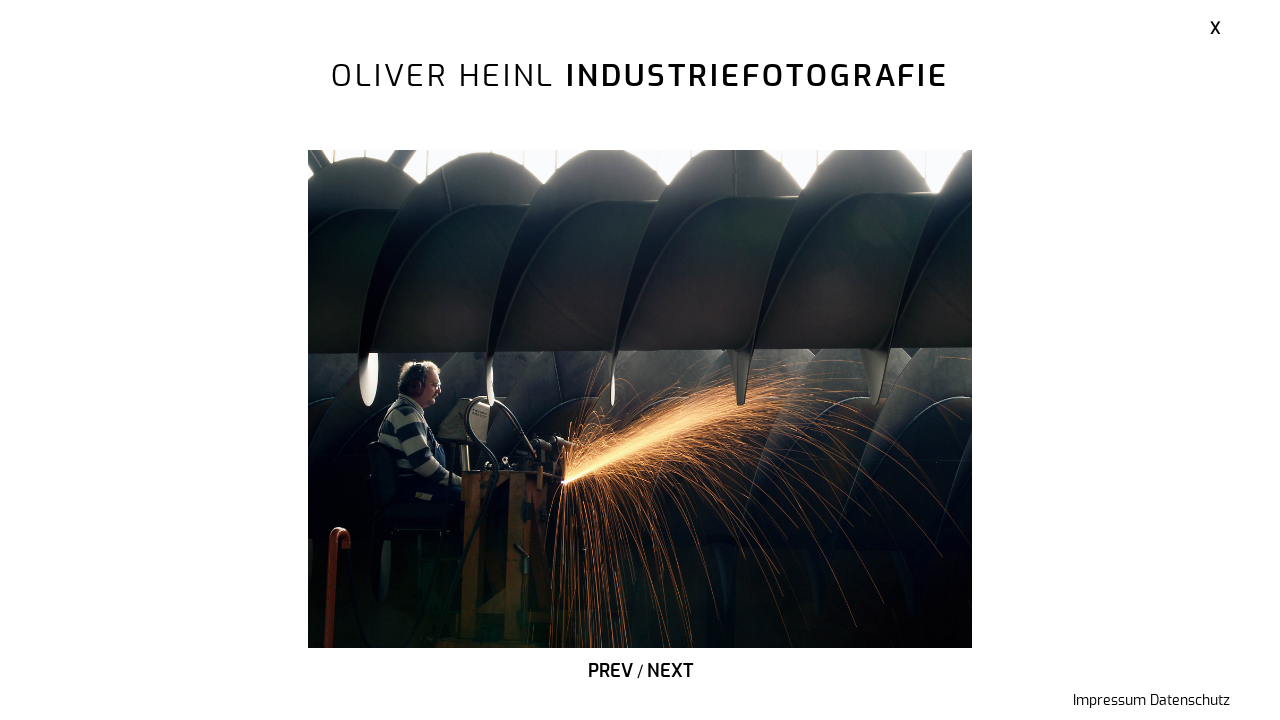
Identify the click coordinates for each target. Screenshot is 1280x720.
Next (670, 672)
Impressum (1109, 701)
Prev (610, 672)
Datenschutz (1190, 701)
